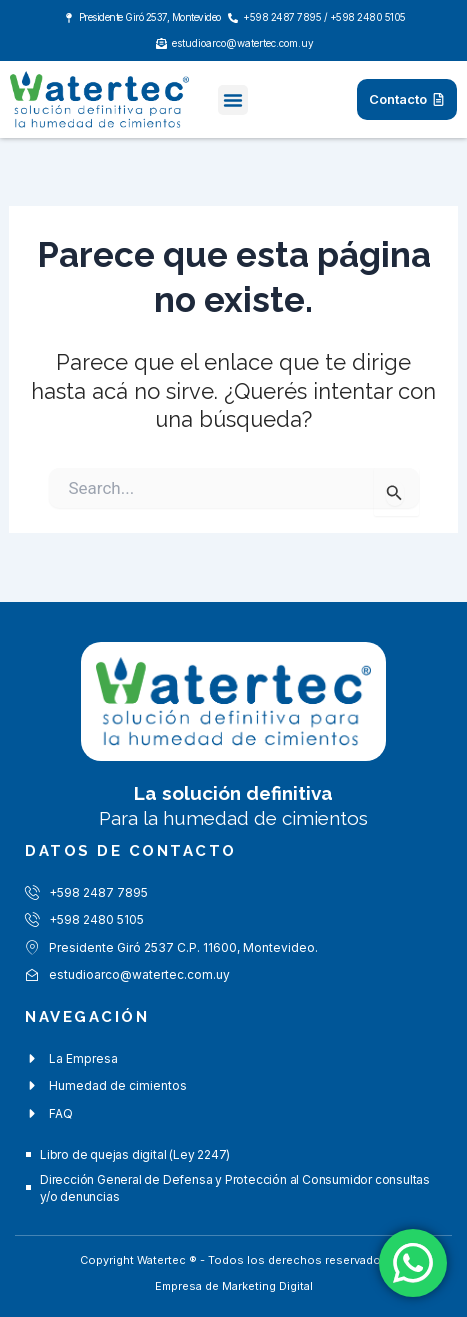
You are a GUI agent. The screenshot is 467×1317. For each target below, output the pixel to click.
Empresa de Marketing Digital (234, 1286)
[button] (233, 100)
